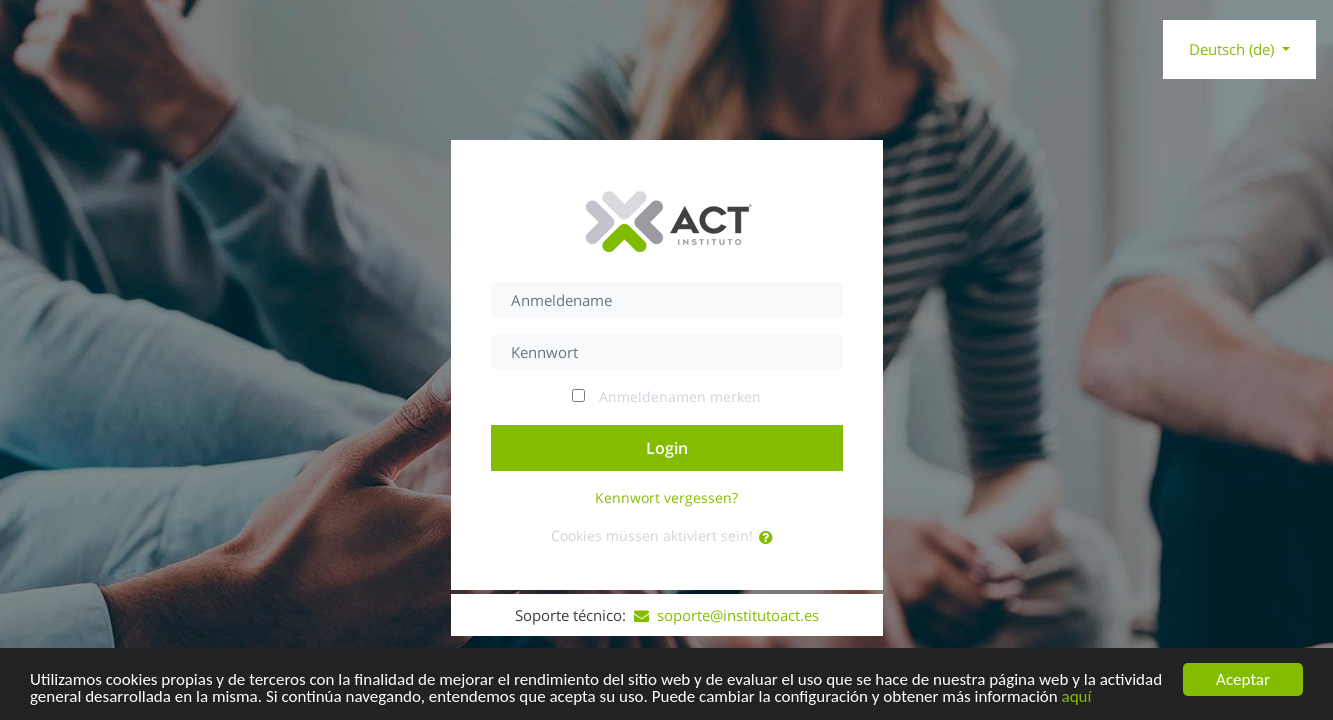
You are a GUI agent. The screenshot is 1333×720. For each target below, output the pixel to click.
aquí (1077, 698)
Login (667, 448)
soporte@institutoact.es (726, 615)
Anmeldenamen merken (680, 396)
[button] (770, 537)
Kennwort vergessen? (666, 497)
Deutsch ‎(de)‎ (1233, 49)
